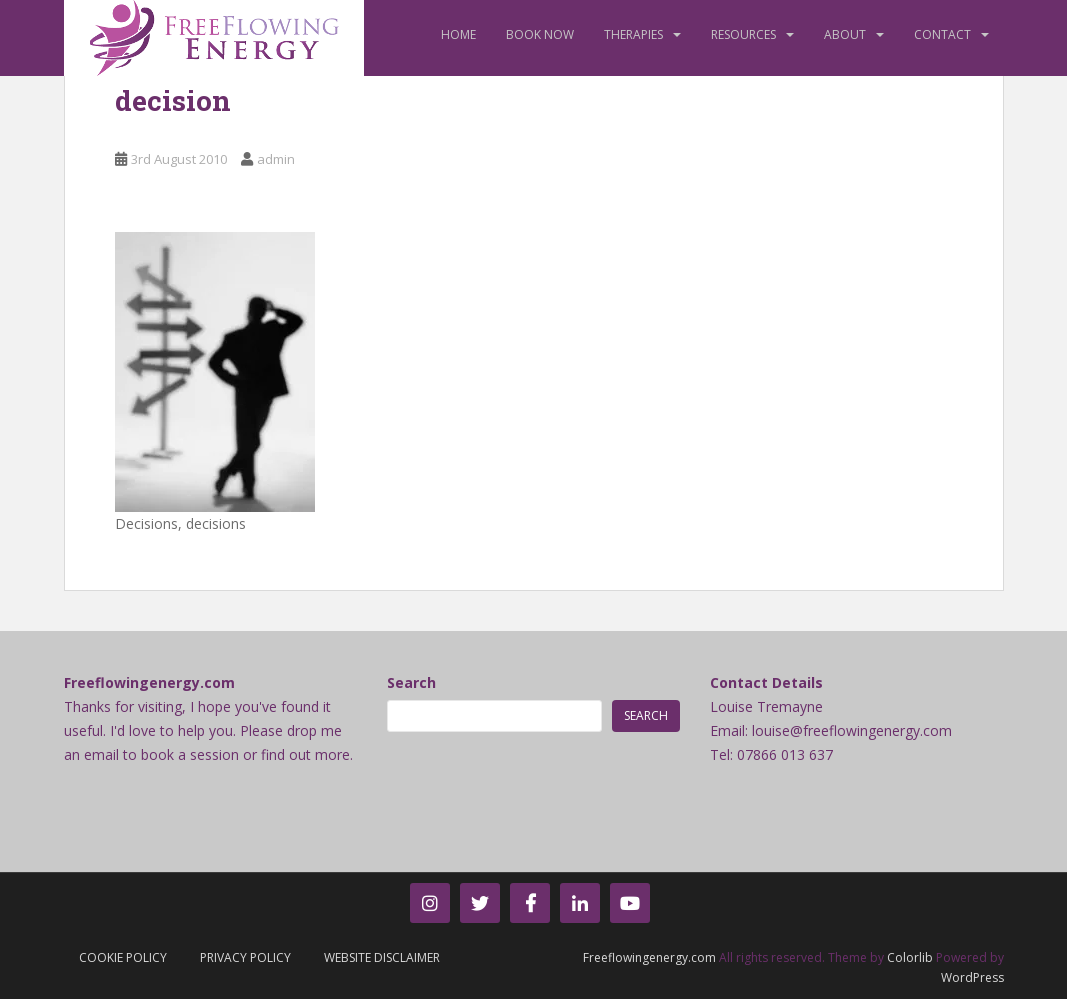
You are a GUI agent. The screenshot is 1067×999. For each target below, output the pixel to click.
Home (458, 34)
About (845, 34)
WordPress (972, 977)
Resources (743, 34)
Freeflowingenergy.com (649, 957)
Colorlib (910, 957)
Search (411, 682)
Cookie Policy (123, 957)
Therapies (633, 34)
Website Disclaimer (382, 957)
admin (276, 159)
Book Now (540, 34)
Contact (942, 34)
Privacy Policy (245, 957)
